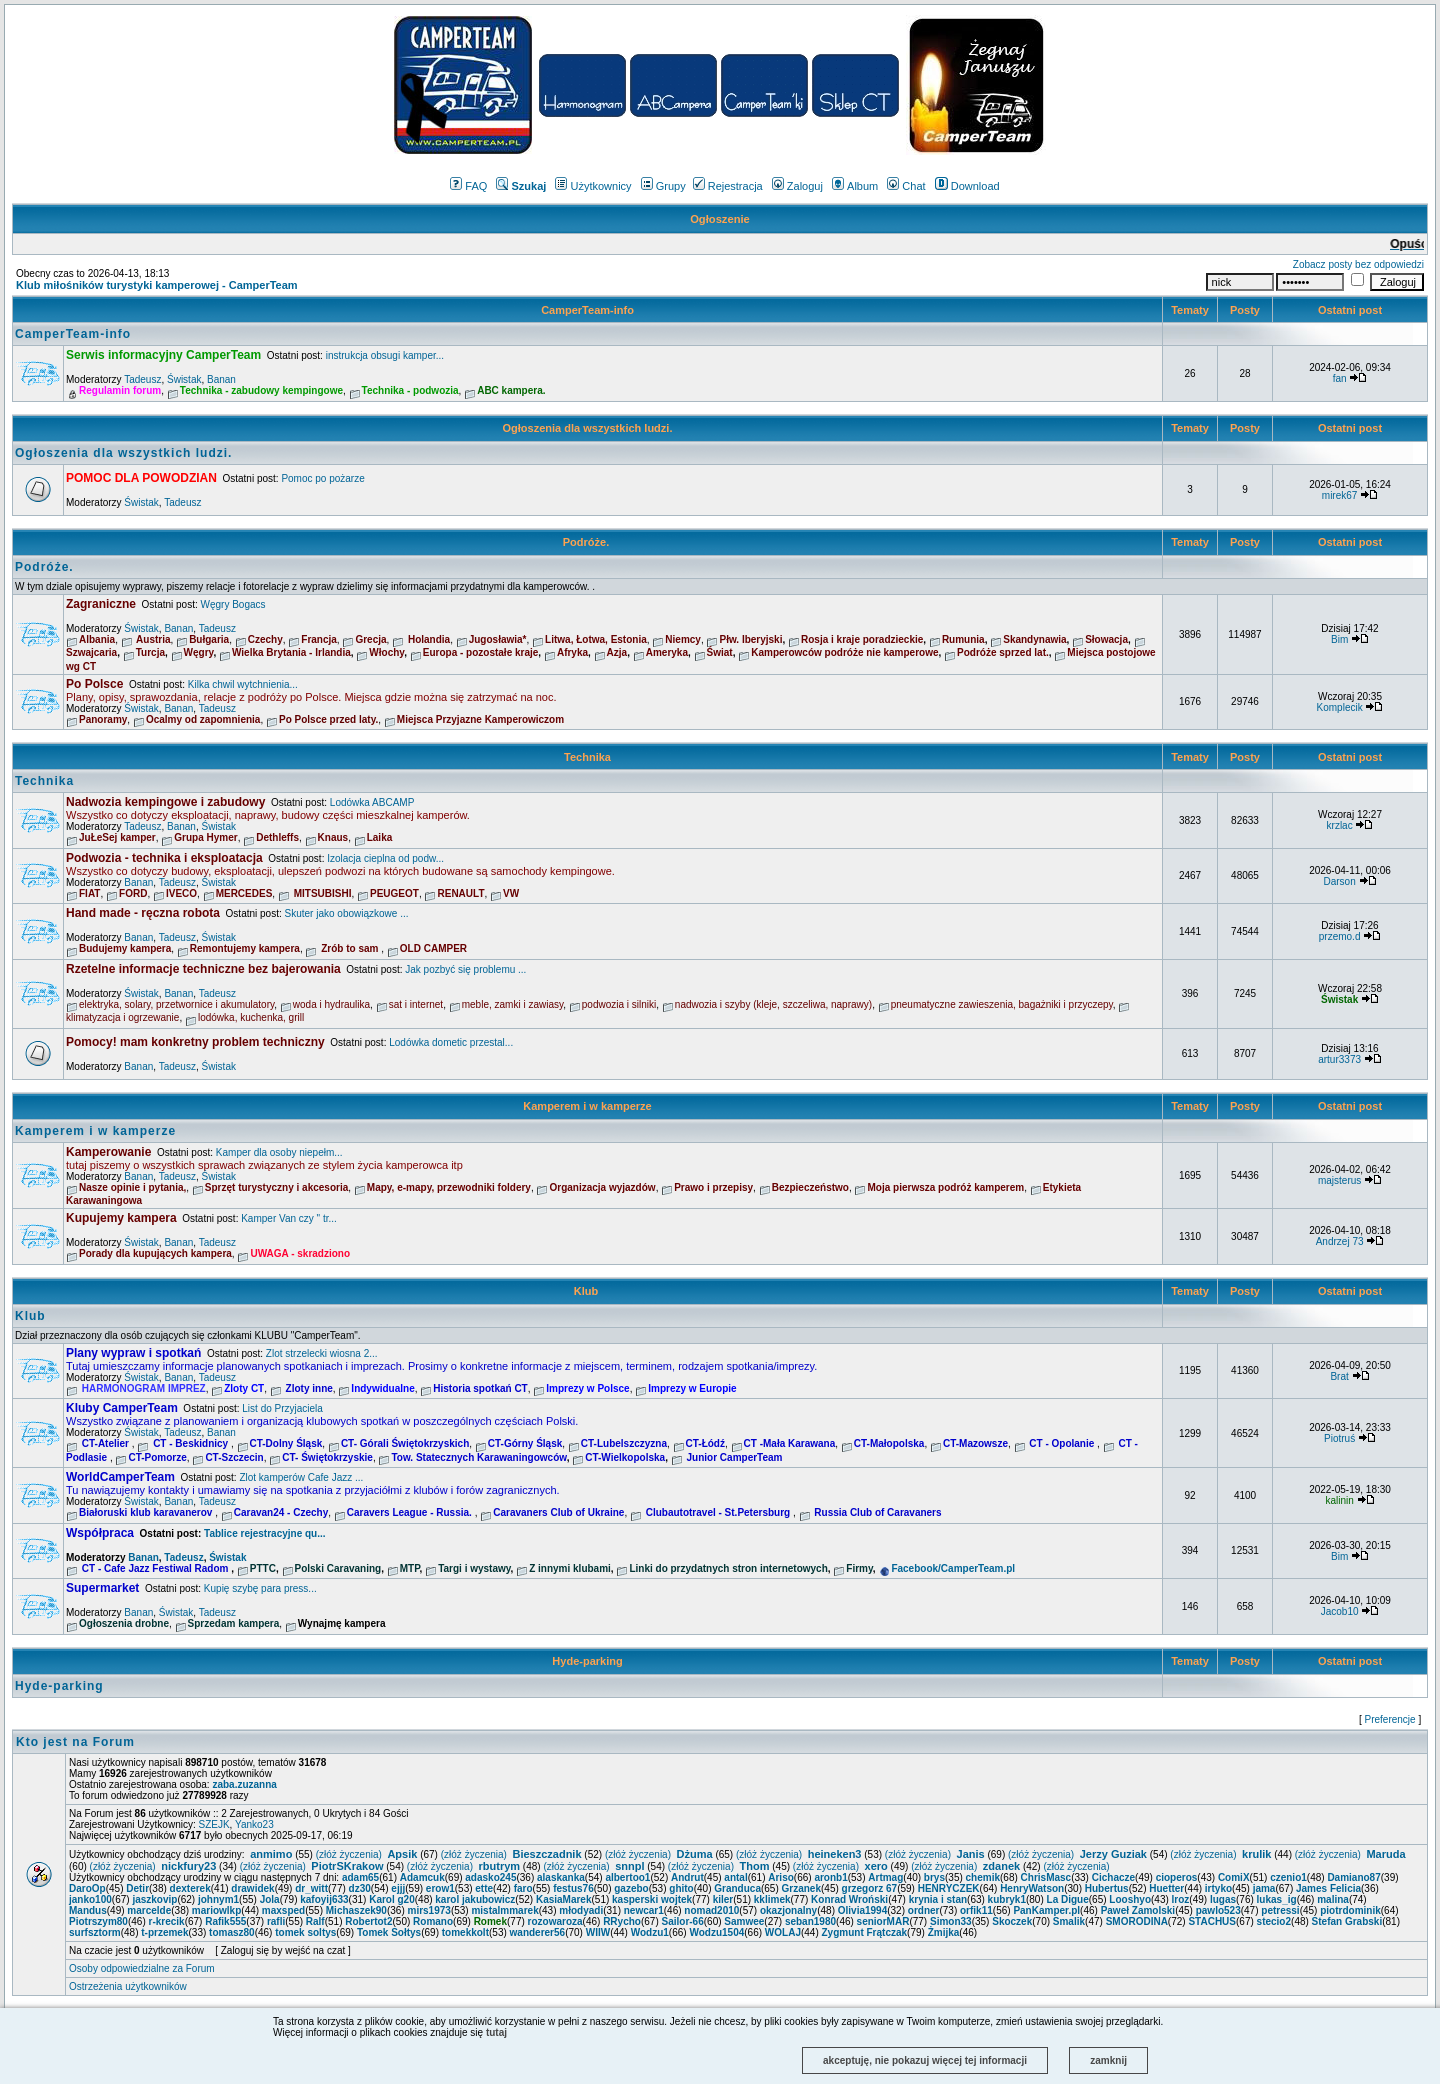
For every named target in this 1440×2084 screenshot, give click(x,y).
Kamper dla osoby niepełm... (279, 1152)
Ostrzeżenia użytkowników (128, 1986)
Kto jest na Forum (75, 1742)
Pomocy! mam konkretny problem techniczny (195, 1042)
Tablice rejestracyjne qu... (265, 1533)
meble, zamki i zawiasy (513, 1004)
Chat (906, 186)
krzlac (1340, 825)
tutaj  (501, 2032)
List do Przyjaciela (282, 1408)
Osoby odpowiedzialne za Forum (142, 1968)
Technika (587, 757)
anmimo (271, 1854)
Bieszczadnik (546, 1854)
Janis (971, 1854)
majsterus (1339, 1180)
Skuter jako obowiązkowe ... (347, 913)
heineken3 (835, 1854)
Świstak (184, 379)
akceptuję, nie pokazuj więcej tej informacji (925, 2060)
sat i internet (416, 1004)
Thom (755, 1866)
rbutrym (500, 1866)
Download (967, 186)
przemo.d (1340, 936)
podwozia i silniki (619, 1004)
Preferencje (1390, 1719)
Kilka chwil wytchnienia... (243, 684)
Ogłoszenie (720, 219)
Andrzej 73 (1340, 1241)
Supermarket (102, 1588)
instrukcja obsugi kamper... (385, 355)
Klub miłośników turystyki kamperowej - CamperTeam (157, 285)
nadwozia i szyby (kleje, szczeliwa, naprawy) (773, 1004)
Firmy (859, 1568)
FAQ (468, 186)
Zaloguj (797, 186)
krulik (1256, 1854)
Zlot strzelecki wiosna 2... (322, 1353)
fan (1340, 378)
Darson (1339, 881)
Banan (221, 379)
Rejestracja (728, 186)
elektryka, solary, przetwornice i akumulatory (176, 1004)
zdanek (1001, 1866)
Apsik (402, 1854)
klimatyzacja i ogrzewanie (122, 1017)
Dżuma (695, 1854)
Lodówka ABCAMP (372, 802)
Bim (1339, 639)
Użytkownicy (593, 186)
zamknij (1108, 2060)
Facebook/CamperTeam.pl (953, 1568)
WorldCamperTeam (120, 1477)
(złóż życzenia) (349, 1854)
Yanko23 (254, 1824)
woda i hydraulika (331, 1004)
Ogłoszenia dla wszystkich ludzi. (587, 428)
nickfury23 (188, 1866)
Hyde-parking (587, 1661)
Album (855, 186)
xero (876, 1866)
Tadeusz (142, 379)
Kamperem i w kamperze (587, 1106)
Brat (1339, 1376)
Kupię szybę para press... (260, 1588)
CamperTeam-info (587, 310)
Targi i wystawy (474, 1568)
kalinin (1339, 1500)
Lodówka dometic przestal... (451, 1042)
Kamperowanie (108, 1152)
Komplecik (1340, 707)
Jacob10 (1340, 1611)
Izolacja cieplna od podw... (385, 858)
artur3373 (1339, 1059)
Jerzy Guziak (1113, 1854)
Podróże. (588, 542)
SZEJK (213, 1824)
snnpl (629, 1866)
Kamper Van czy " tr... (289, 1218)
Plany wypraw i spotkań (133, 1353)
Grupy (663, 186)
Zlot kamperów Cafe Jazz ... (301, 1477)
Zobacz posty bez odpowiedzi (1358, 264)
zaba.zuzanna (244, 1784)
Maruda (1385, 1854)
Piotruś (1339, 1438)
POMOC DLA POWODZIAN (141, 478)
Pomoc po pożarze (322, 478)
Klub (588, 1291)
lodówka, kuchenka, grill (251, 1017)
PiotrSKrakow (347, 1866)
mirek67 (1340, 495)
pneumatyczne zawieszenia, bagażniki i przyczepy (1002, 1004)
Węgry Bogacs (233, 604)
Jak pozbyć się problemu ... (465, 969)
